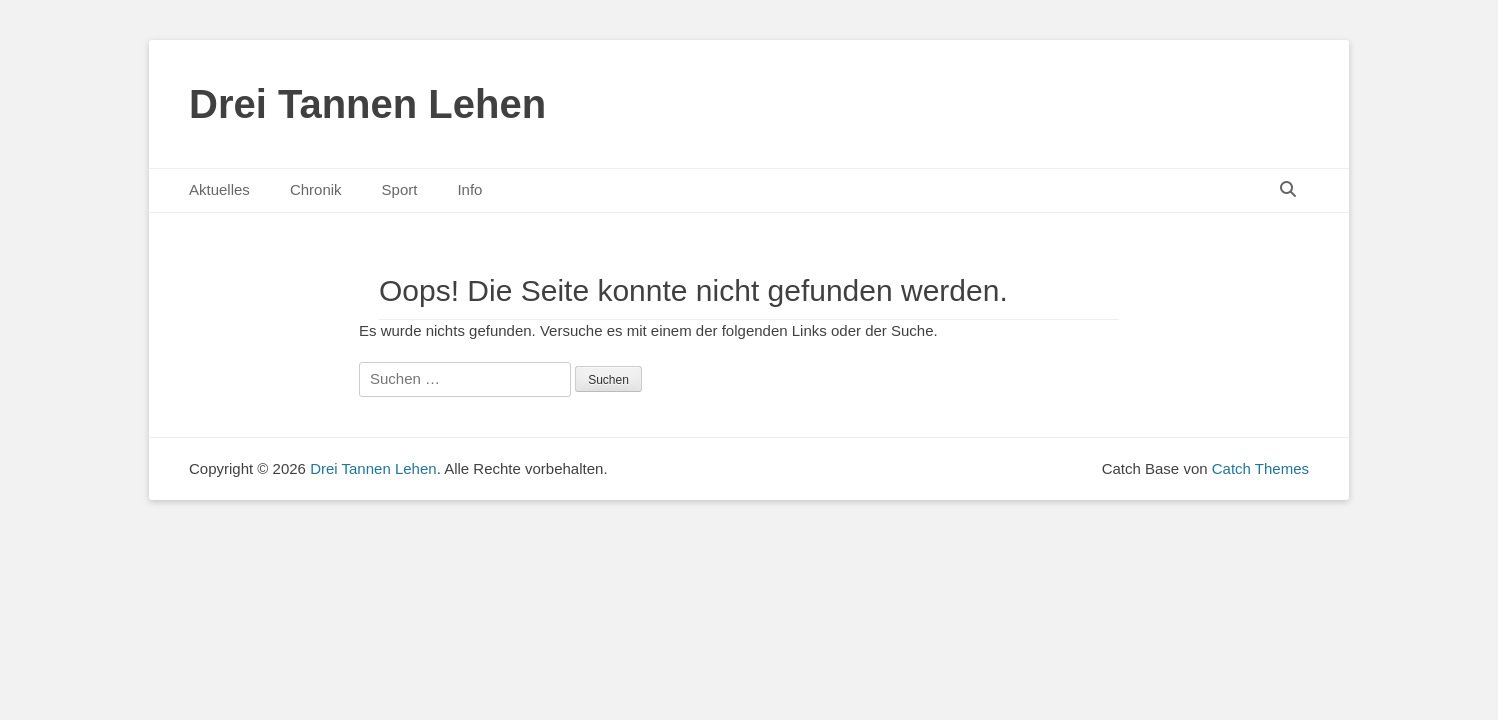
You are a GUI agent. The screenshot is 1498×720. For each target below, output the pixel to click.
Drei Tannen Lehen (367, 104)
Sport (400, 189)
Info (469, 189)
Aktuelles (219, 189)
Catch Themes (1260, 468)
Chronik (316, 189)
